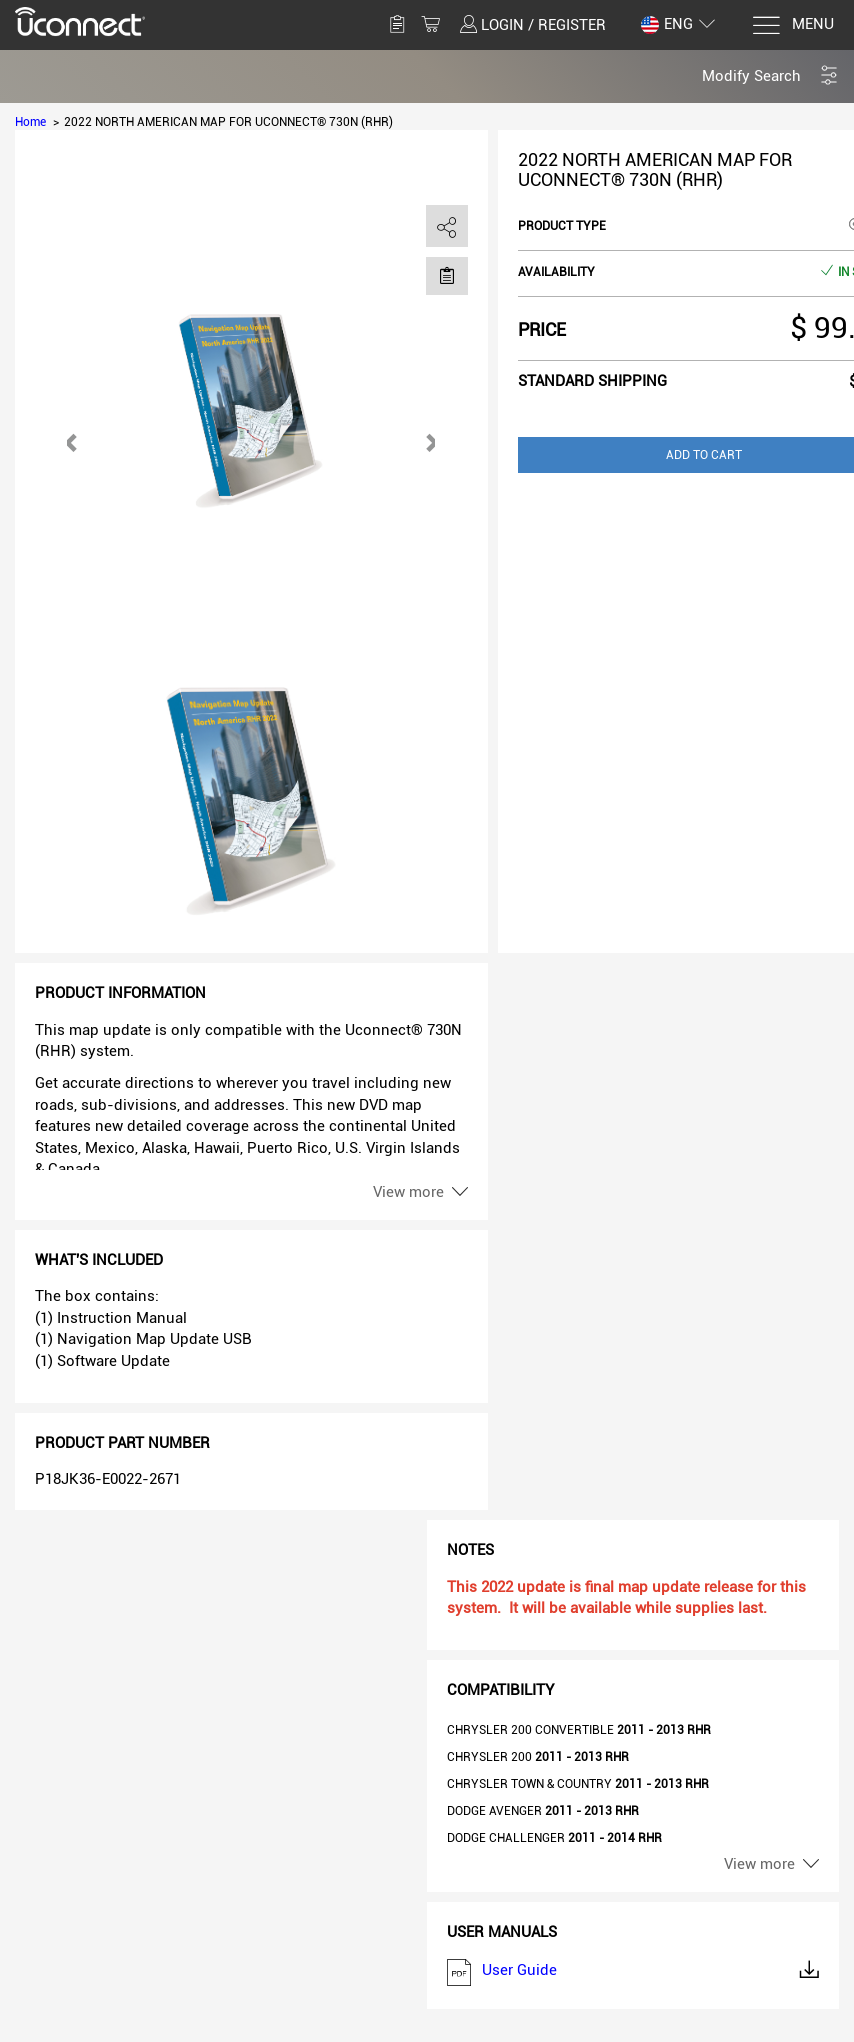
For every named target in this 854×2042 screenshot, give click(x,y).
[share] (447, 227)
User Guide (633, 1972)
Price (542, 329)
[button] (770, 76)
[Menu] (792, 25)
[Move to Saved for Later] (447, 275)
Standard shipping (592, 381)
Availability (556, 272)
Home (30, 122)
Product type (562, 226)
